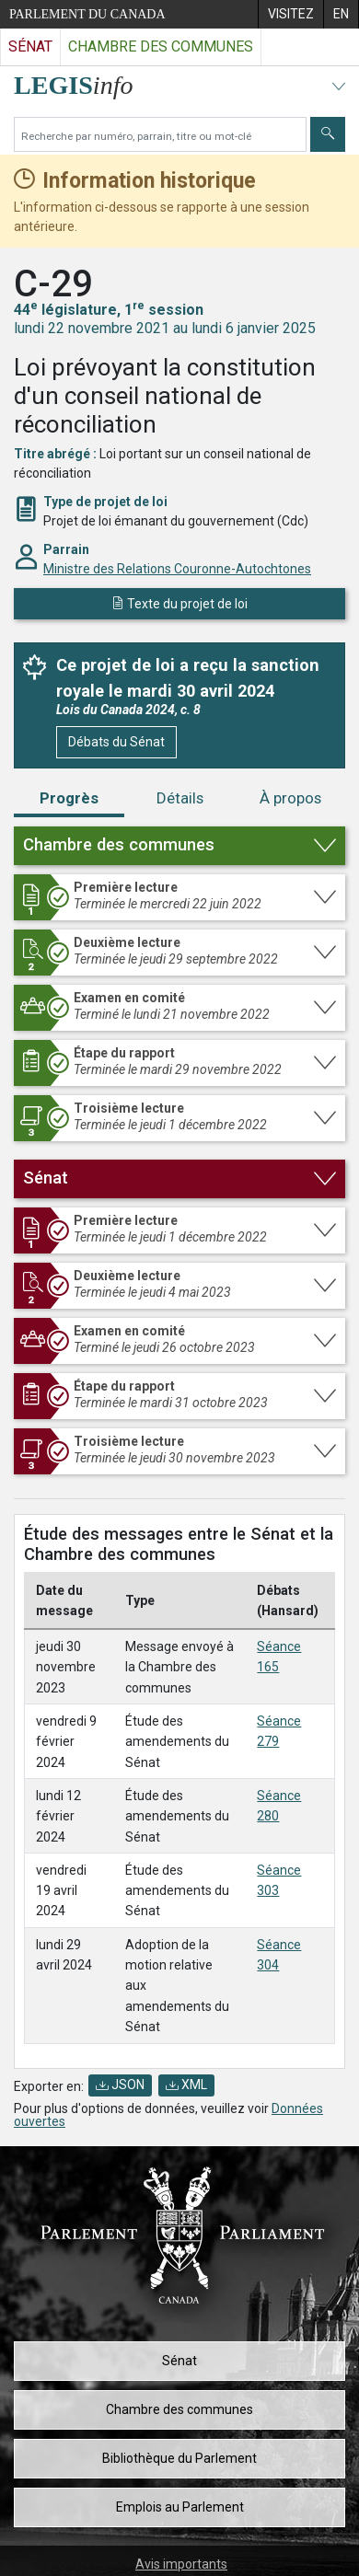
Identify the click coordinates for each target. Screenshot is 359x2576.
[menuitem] (290, 14)
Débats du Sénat (116, 741)
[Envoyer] (327, 134)
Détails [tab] (179, 798)
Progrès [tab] (69, 798)
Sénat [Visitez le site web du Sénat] (30, 46)
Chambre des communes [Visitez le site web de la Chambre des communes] (160, 46)
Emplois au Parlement (180, 2507)
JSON (120, 2084)
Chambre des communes (179, 2409)
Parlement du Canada (87, 14)
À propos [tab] (290, 798)
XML (186, 2084)
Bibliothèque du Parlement (179, 2458)
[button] (179, 845)
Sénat (179, 2360)
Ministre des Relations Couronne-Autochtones (177, 568)
